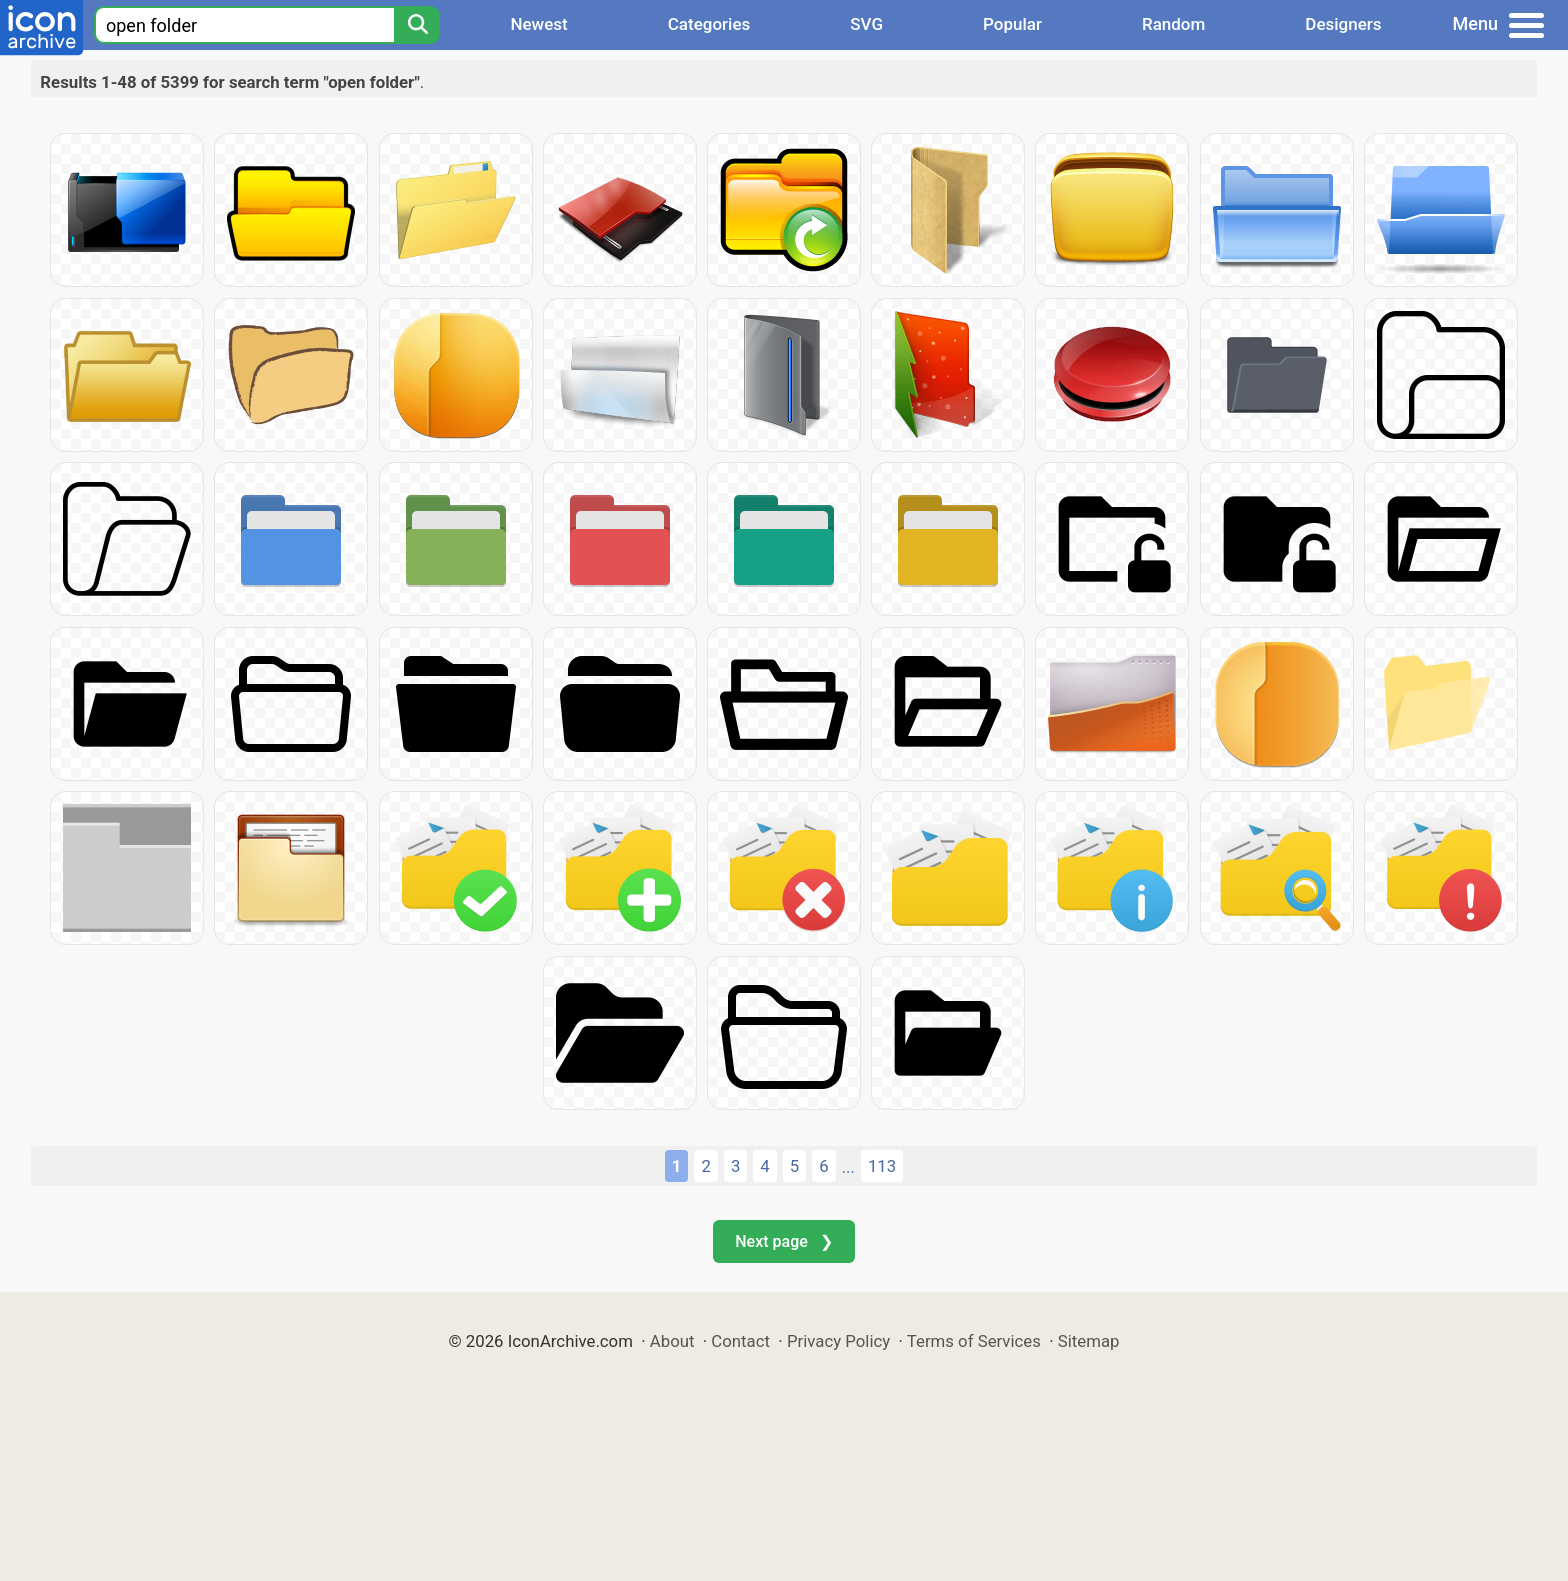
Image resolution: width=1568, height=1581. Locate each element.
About (672, 1341)
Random (1173, 24)
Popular (1012, 24)
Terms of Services (974, 1341)
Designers (1343, 24)
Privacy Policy (838, 1341)
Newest (538, 24)
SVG (866, 24)
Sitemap (1089, 1341)
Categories (709, 24)
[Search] (417, 25)
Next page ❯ (783, 1241)
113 (882, 1166)
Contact (740, 1341)
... (848, 1167)
